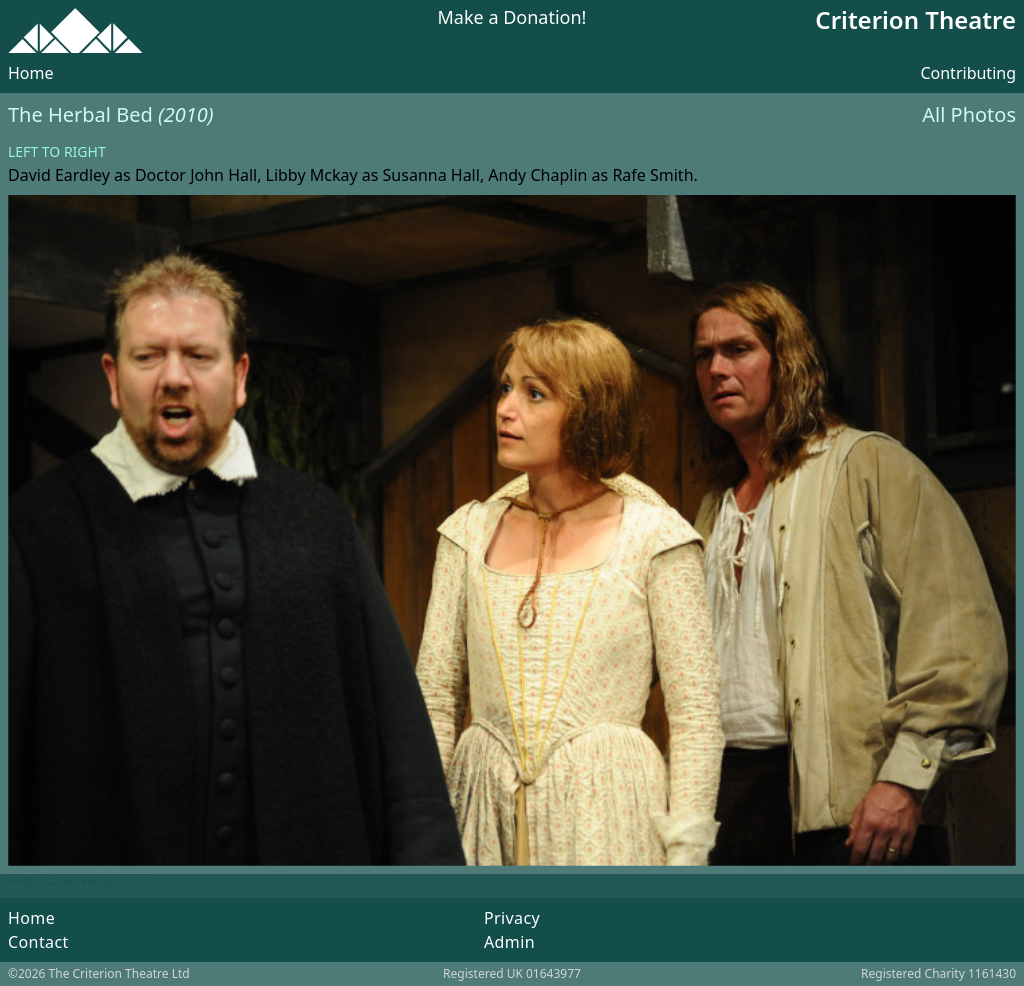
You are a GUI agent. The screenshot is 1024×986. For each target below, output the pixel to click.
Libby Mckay (312, 175)
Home (31, 73)
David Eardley (59, 175)
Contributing (968, 73)
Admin (509, 942)
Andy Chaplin (537, 175)
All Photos (969, 114)
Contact (38, 942)
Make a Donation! (512, 18)
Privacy (512, 918)
